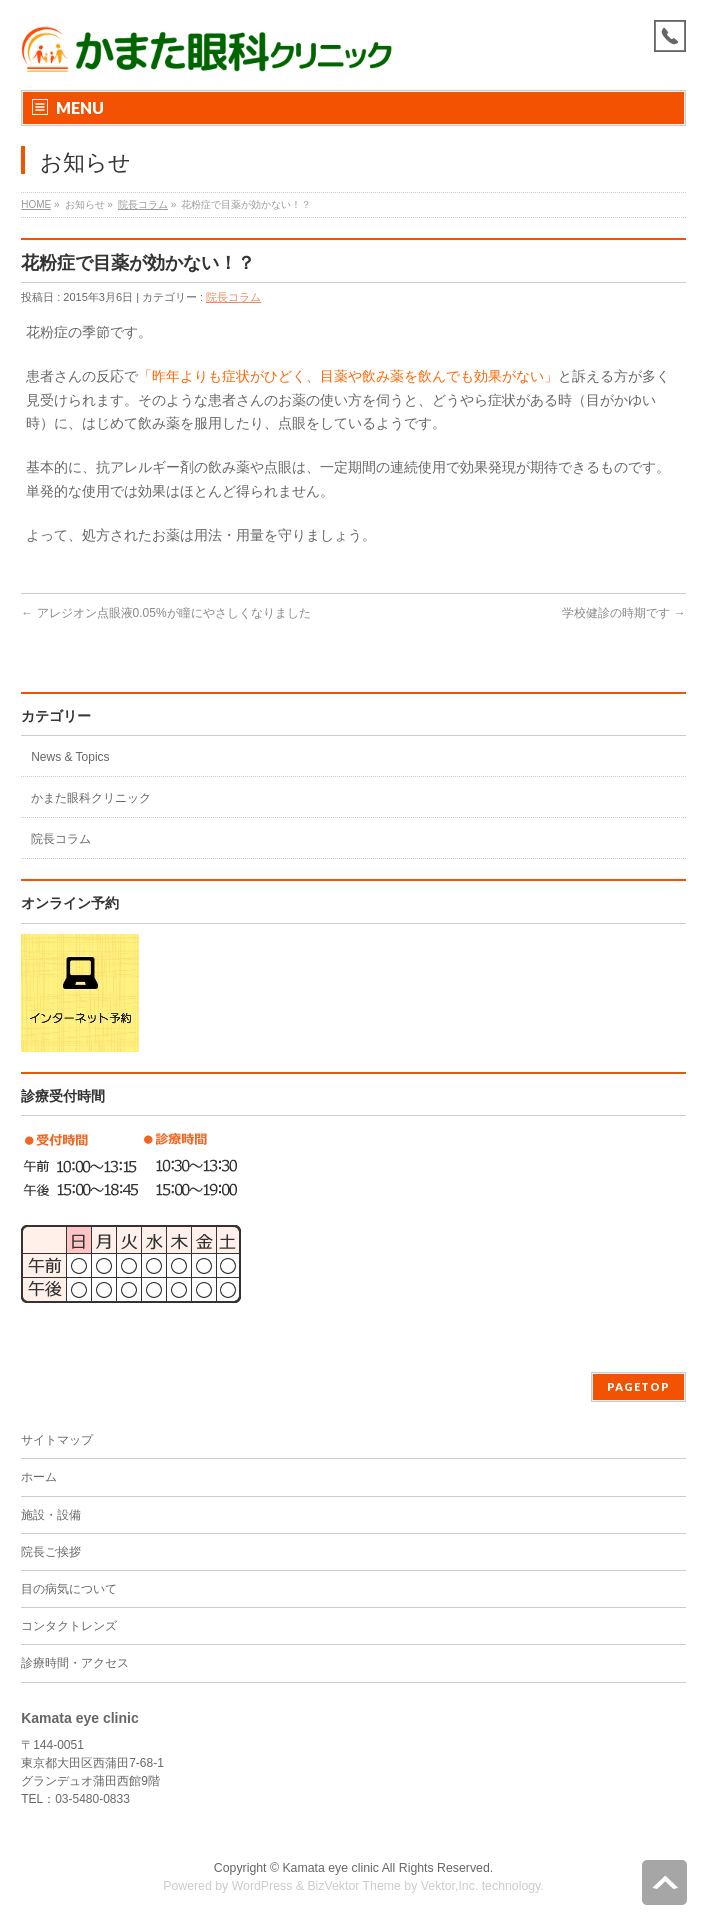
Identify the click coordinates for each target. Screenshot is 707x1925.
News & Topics (70, 757)
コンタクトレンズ (69, 1626)
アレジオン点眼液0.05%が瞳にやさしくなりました (165, 613)
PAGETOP (638, 1386)
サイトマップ (57, 1440)
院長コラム (143, 204)
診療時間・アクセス (75, 1663)
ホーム (39, 1477)
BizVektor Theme (354, 1886)
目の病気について (69, 1589)
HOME (36, 204)
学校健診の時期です (623, 613)
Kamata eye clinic (330, 1868)
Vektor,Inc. (450, 1886)
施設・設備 (51, 1515)
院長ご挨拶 (51, 1552)
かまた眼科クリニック (91, 798)
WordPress (262, 1886)
